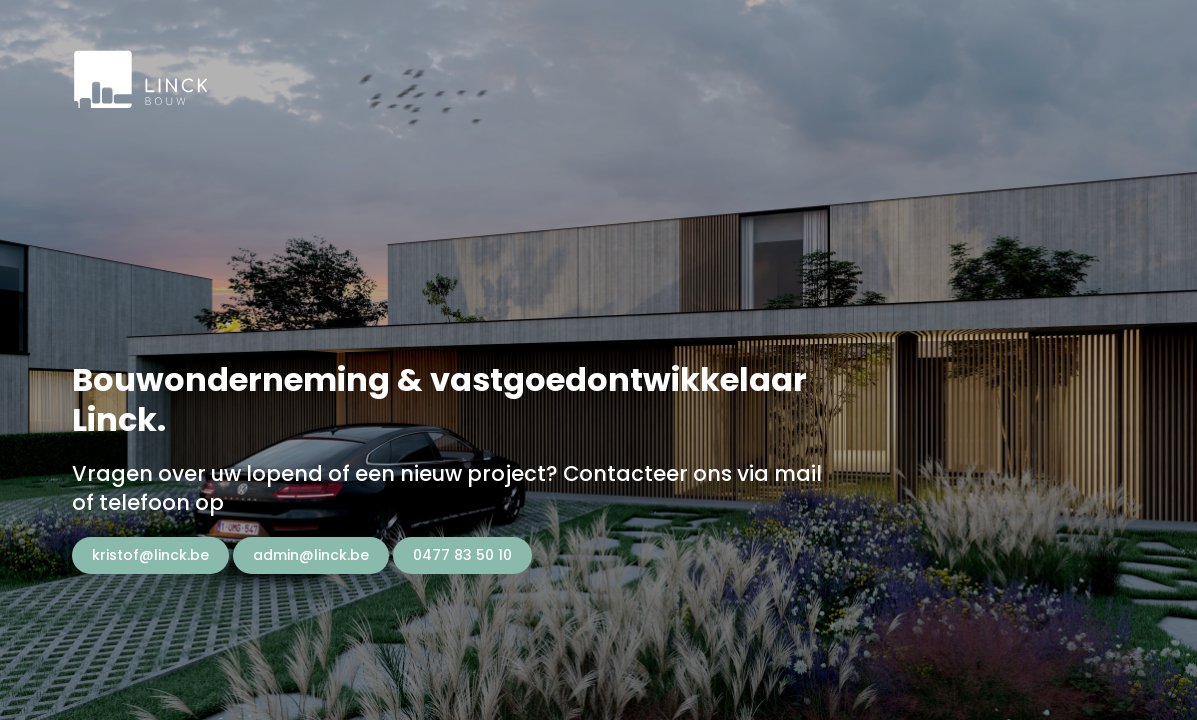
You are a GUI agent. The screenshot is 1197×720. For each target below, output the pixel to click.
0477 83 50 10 (462, 555)
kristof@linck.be (150, 555)
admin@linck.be (311, 555)
